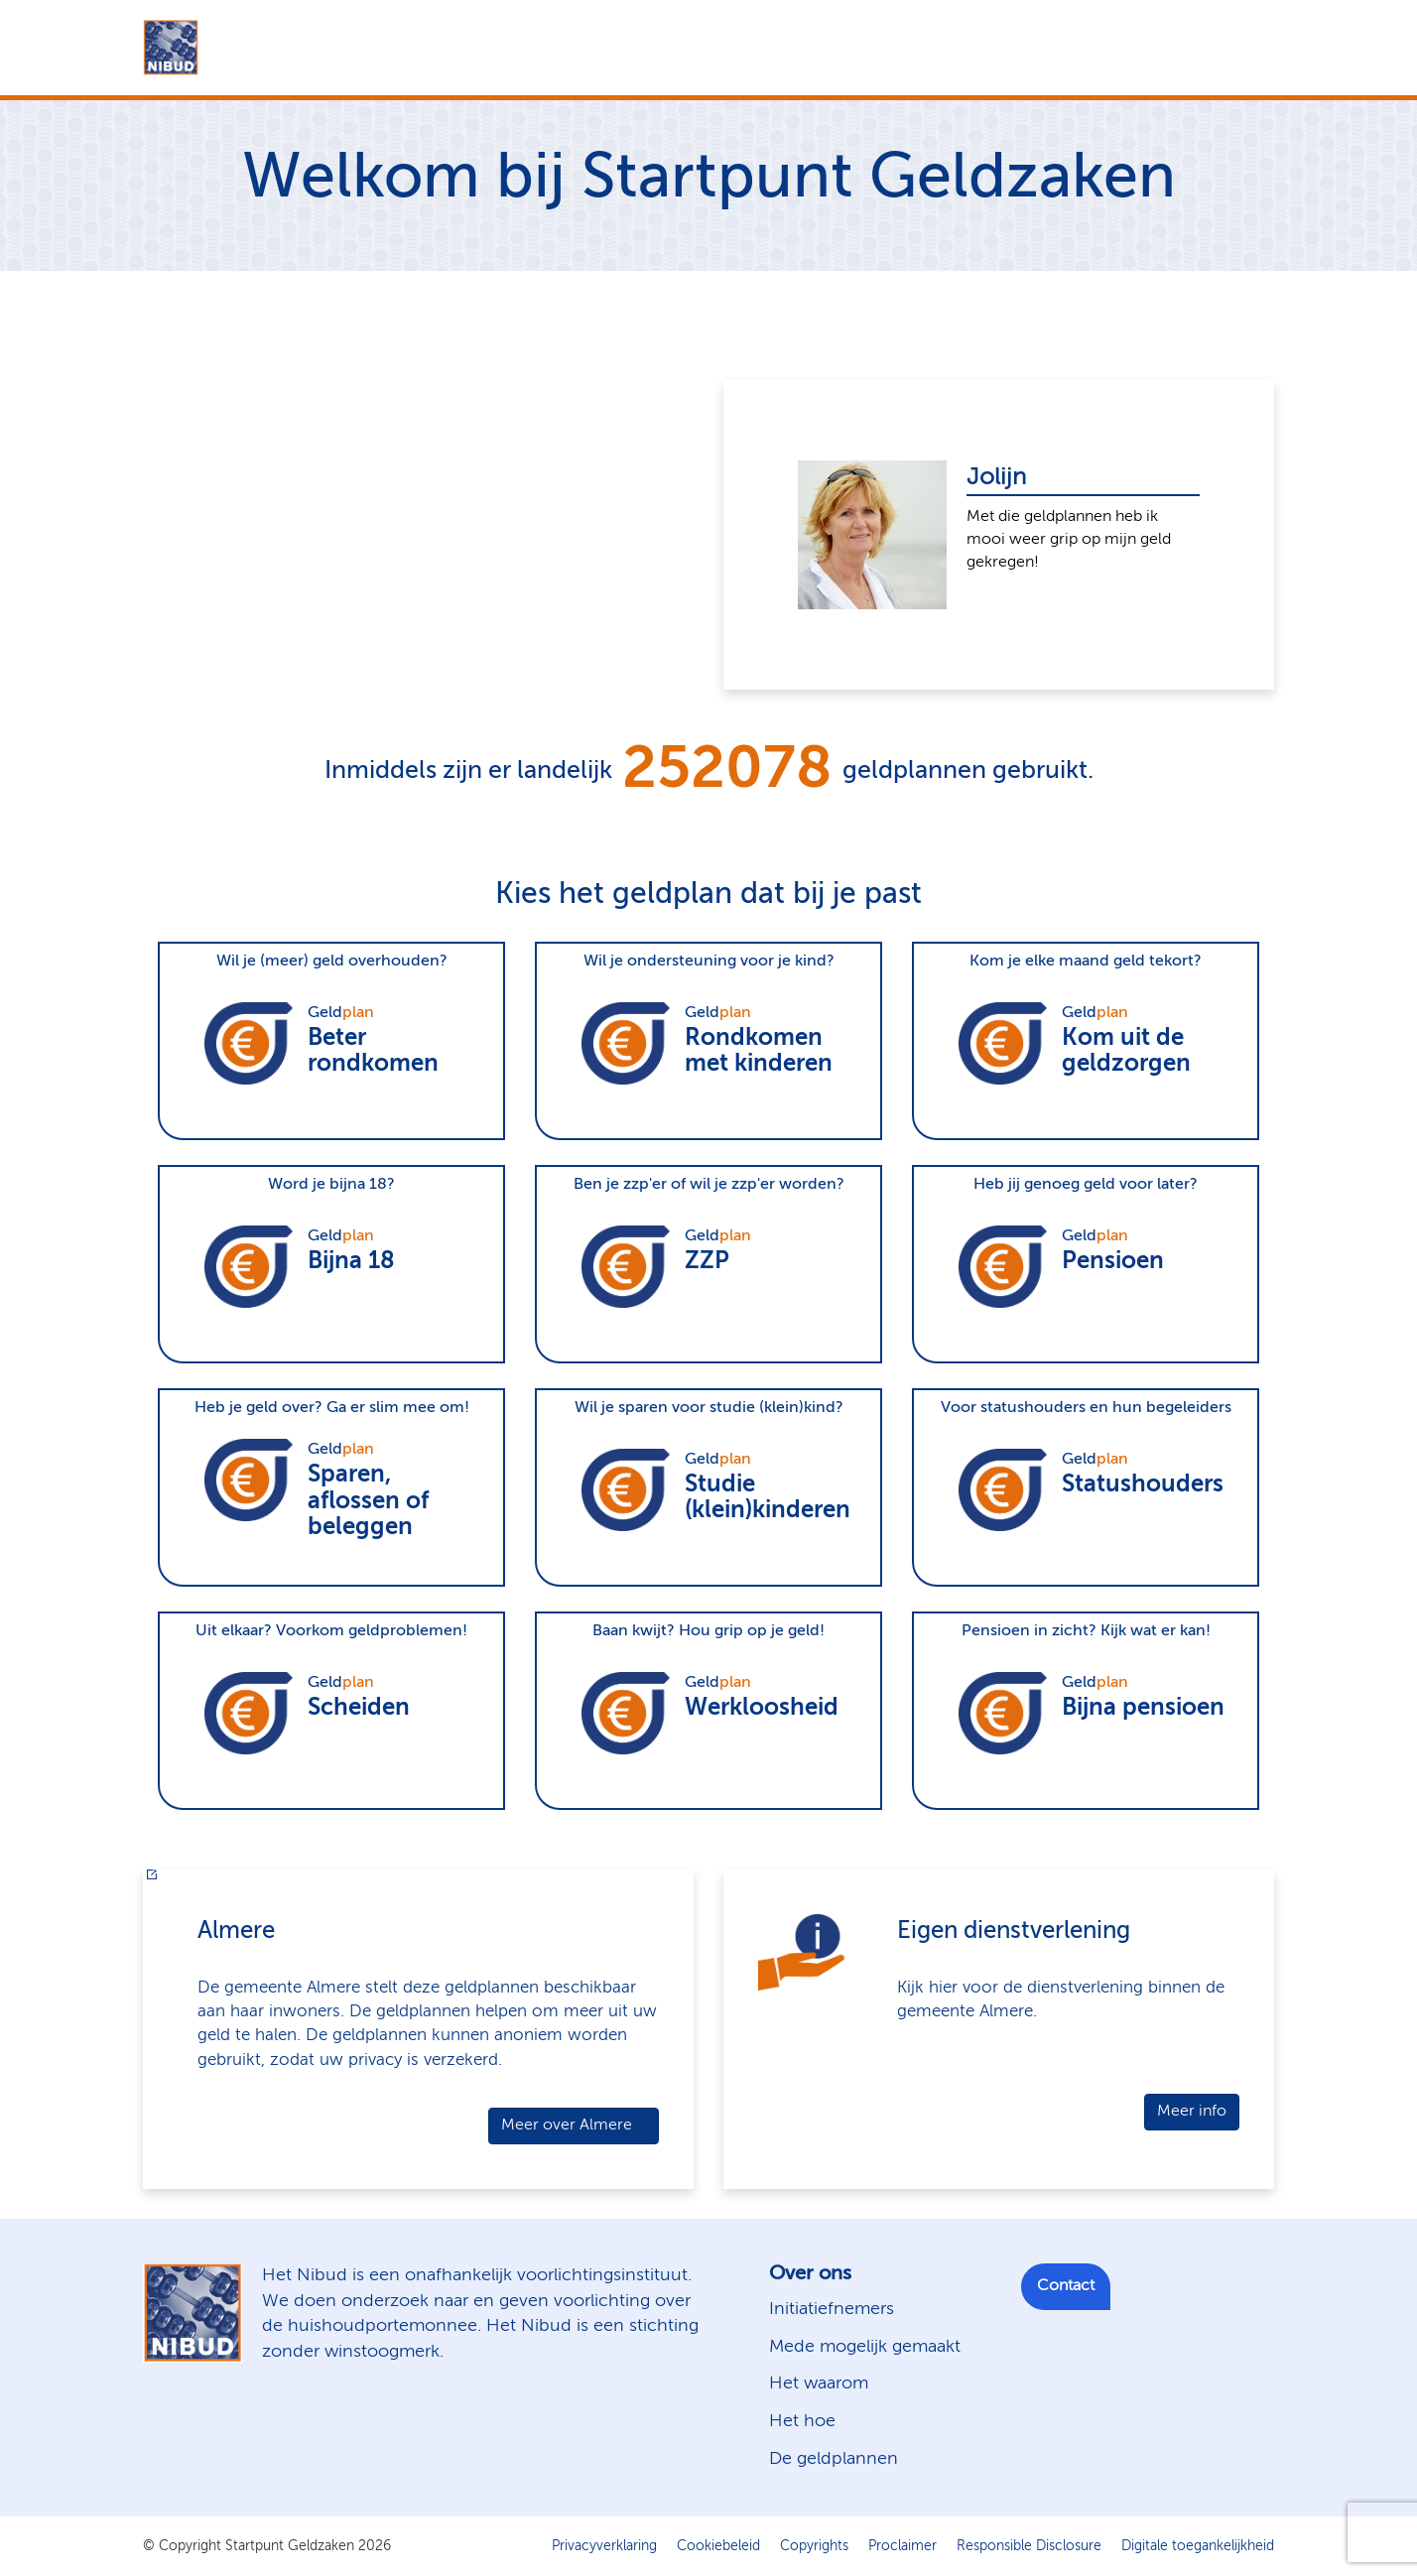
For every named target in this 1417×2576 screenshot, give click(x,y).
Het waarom (818, 2383)
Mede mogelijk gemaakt (865, 2347)
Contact (1066, 2286)
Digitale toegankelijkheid (1197, 2546)
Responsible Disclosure (1029, 2546)
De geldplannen (833, 2459)
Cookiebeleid (718, 2546)
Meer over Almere (566, 2125)
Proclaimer (902, 2546)
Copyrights (814, 2546)
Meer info (1191, 2112)
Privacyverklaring (604, 2546)
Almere (236, 1931)
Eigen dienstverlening (1013, 1931)
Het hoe (802, 2421)
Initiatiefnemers (831, 2309)
